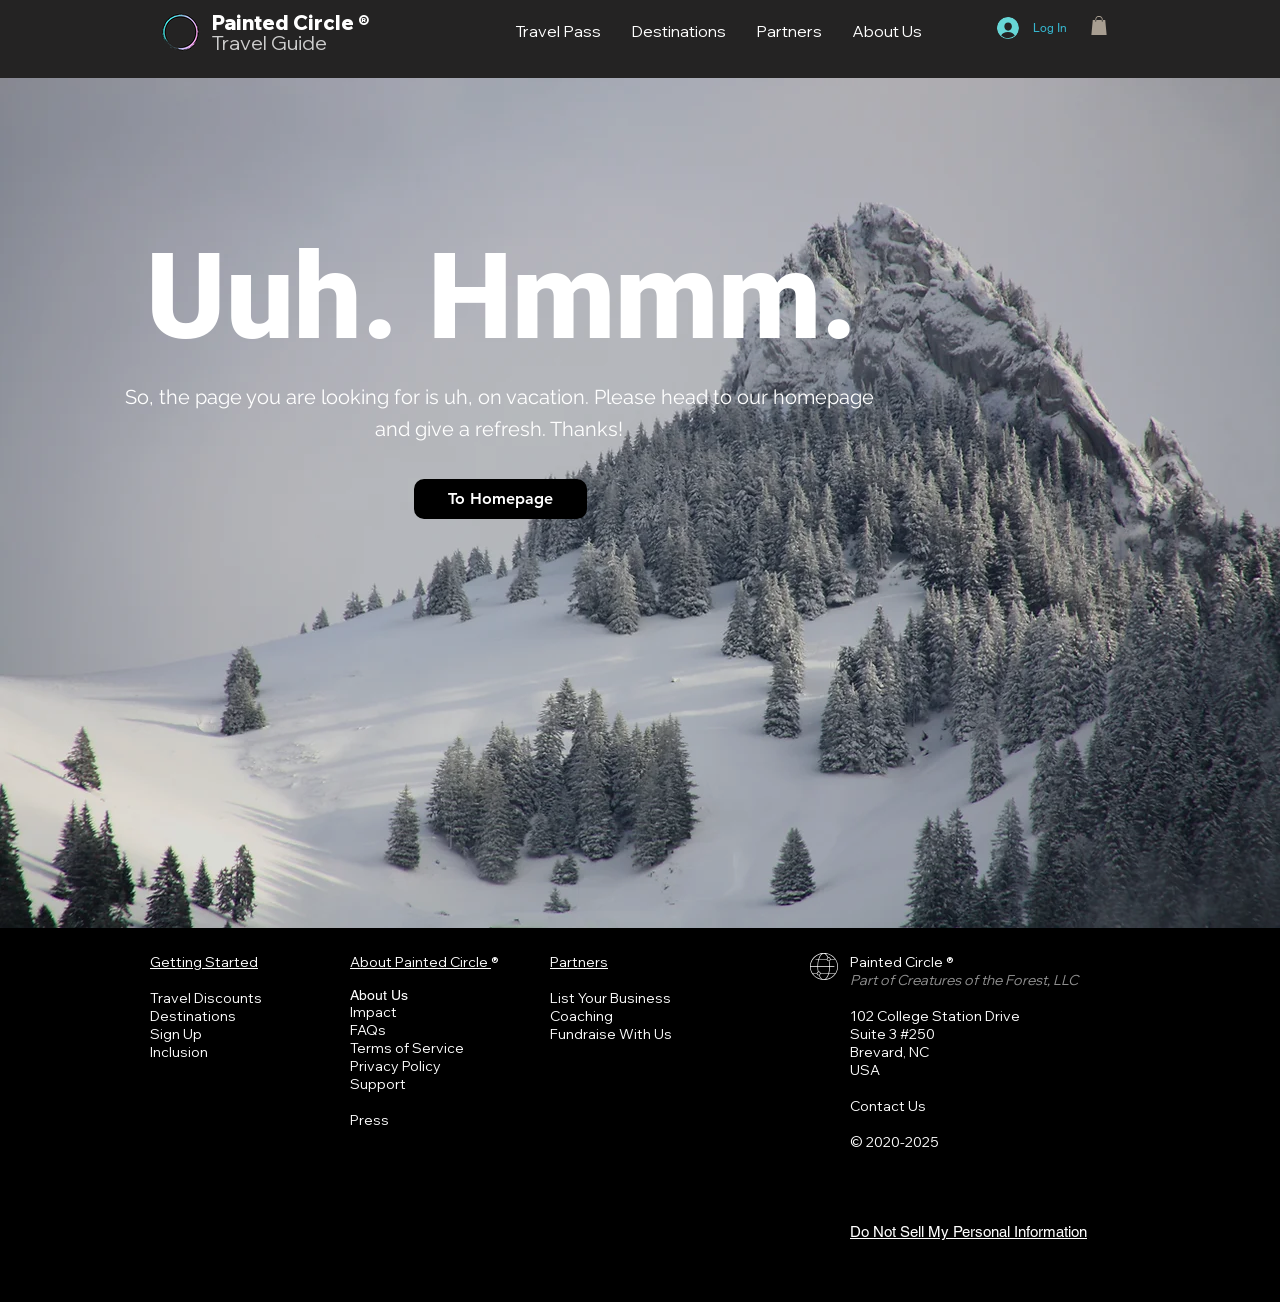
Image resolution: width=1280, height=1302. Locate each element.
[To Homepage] (500, 499)
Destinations (193, 1016)
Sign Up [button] (176, 1034)
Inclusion (179, 1052)
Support (378, 1084)
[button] (1099, 25)
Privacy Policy (395, 1066)
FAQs (368, 1030)
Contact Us (888, 1106)
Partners (579, 962)
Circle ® (331, 22)
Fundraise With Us (611, 1034)
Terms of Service (407, 1048)
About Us (379, 995)
